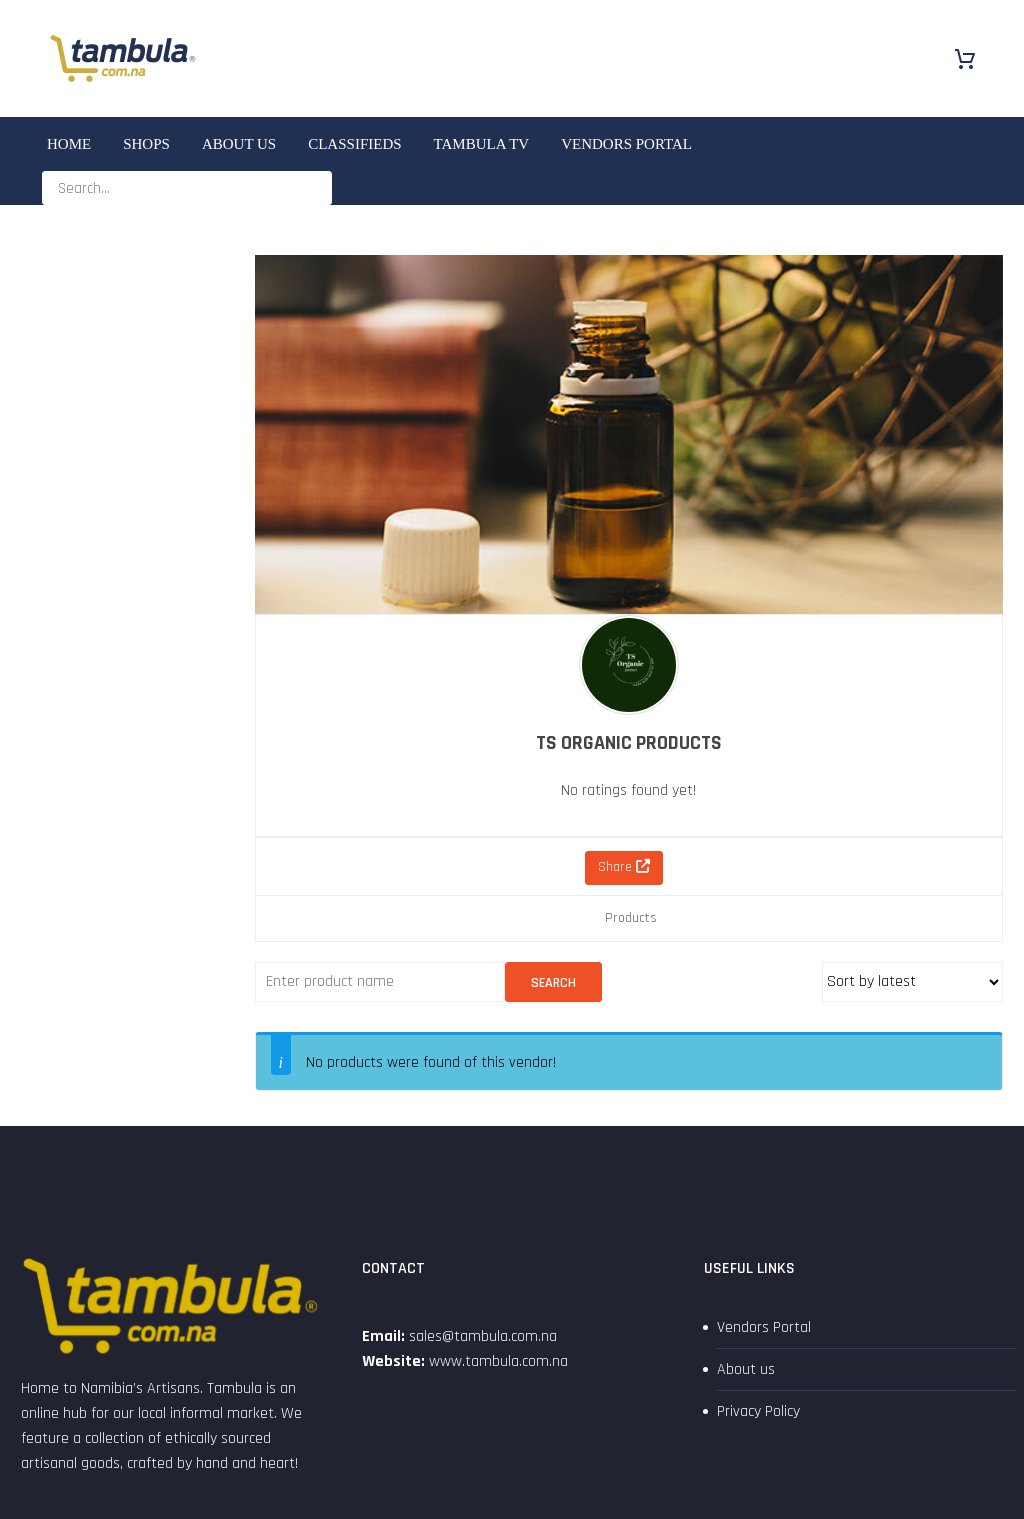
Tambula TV (482, 144)
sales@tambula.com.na (481, 1336)
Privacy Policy (758, 1411)
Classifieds (354, 144)
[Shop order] (912, 982)
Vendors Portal (626, 144)
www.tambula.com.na (498, 1361)
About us (239, 144)
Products (631, 918)
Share (624, 867)
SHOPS (146, 144)
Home (69, 144)
